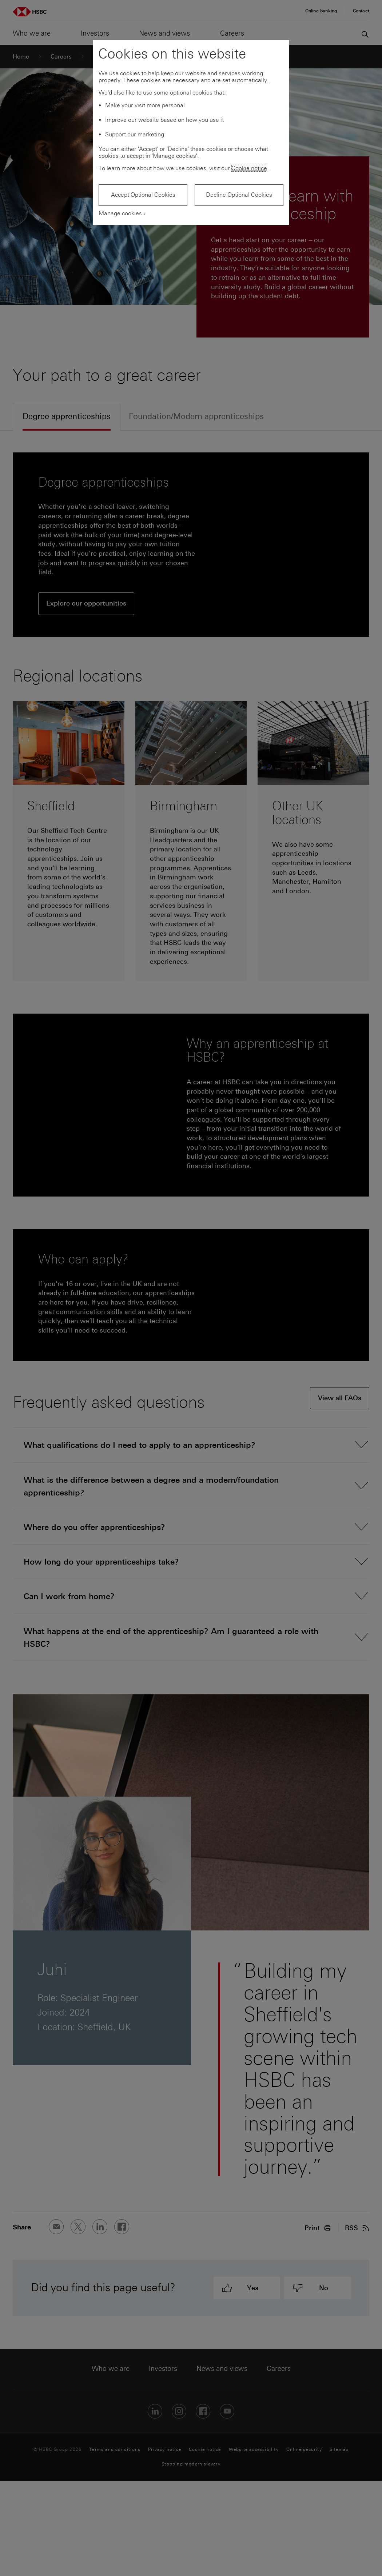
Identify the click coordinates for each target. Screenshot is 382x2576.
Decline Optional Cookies (239, 194)
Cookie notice (249, 168)
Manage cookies (120, 213)
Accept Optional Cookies (143, 194)
